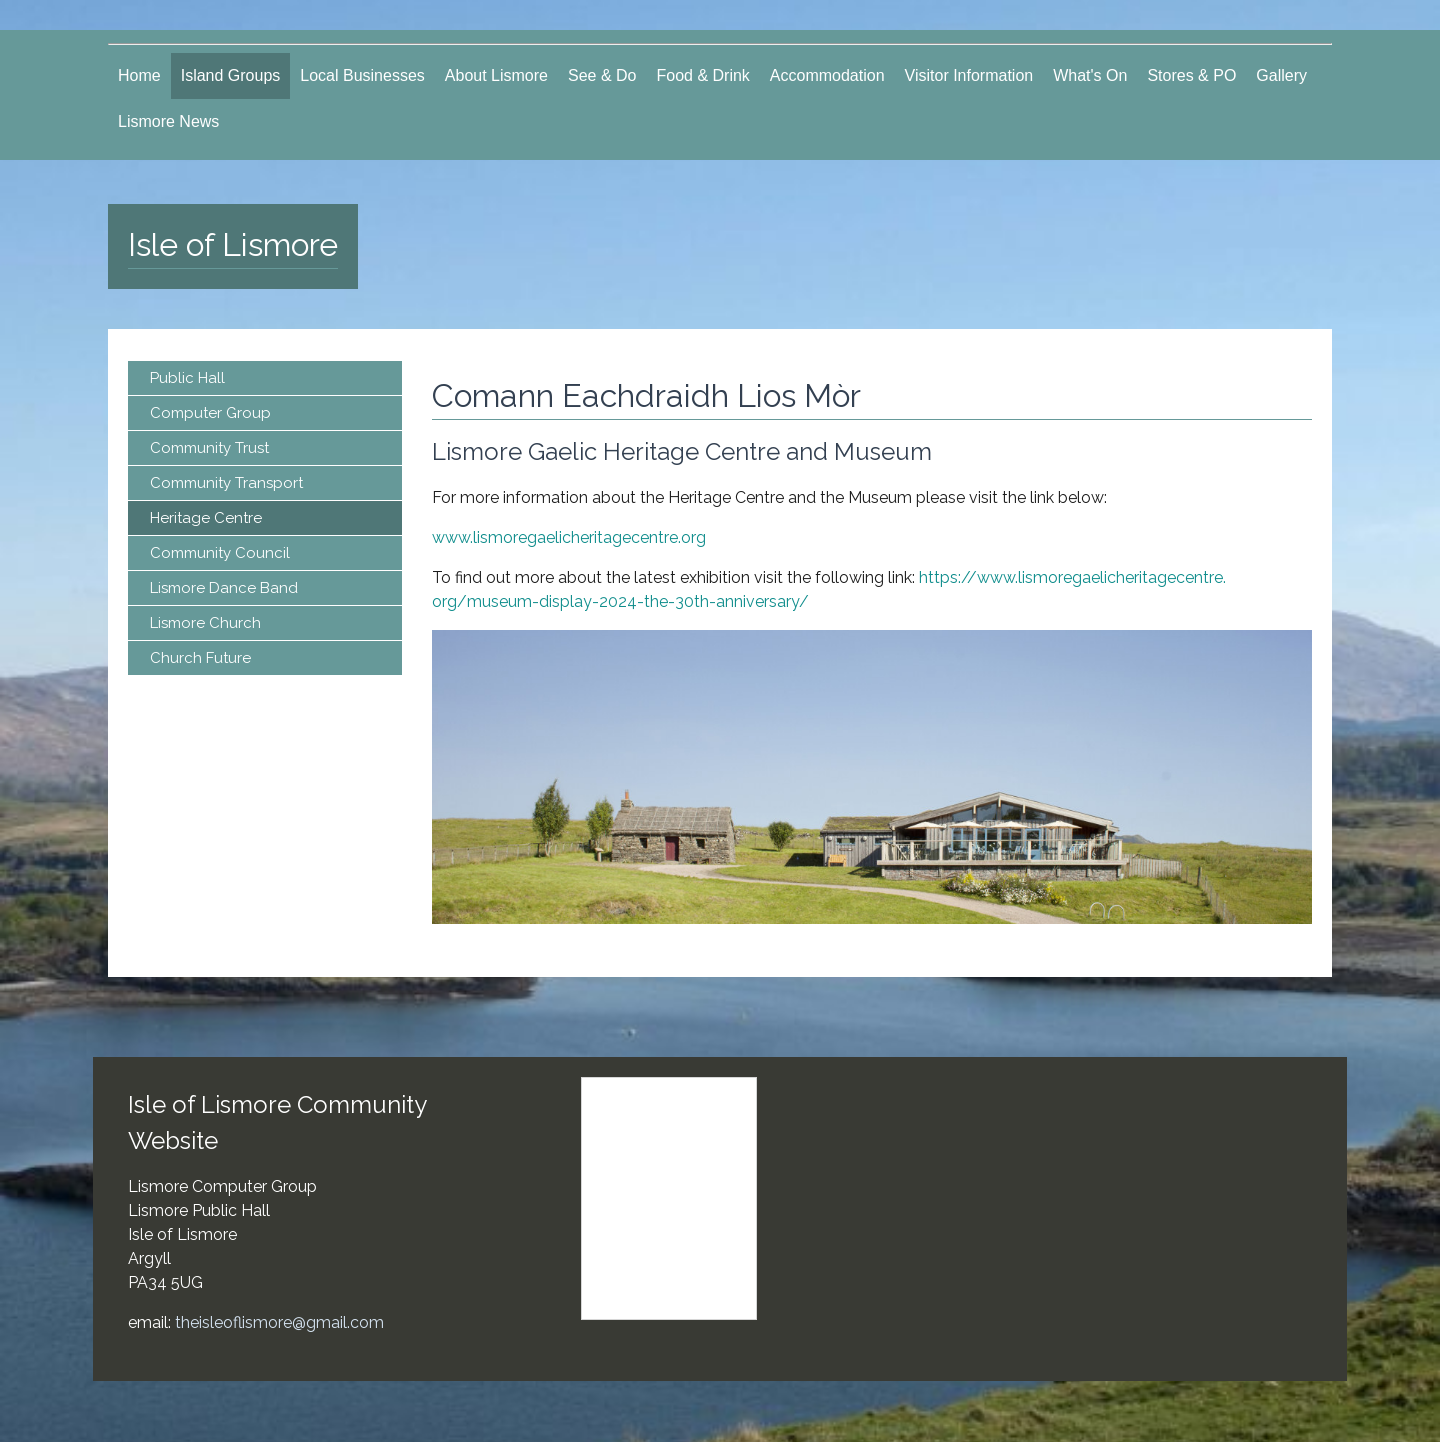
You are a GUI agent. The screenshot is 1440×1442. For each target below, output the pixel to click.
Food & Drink (702, 75)
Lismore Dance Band (224, 588)
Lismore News (168, 121)
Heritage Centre (206, 518)
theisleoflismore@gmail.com (279, 1322)
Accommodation (827, 75)
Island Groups (231, 75)
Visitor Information (969, 75)
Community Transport (226, 483)
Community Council (220, 553)
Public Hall (187, 378)
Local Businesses (362, 75)
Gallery (1281, 75)
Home (139, 75)
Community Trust (209, 448)
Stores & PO (1191, 75)
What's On (1090, 75)
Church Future (200, 658)
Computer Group (210, 413)
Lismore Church (205, 623)
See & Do (602, 75)
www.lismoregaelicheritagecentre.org (569, 537)
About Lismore (496, 75)
